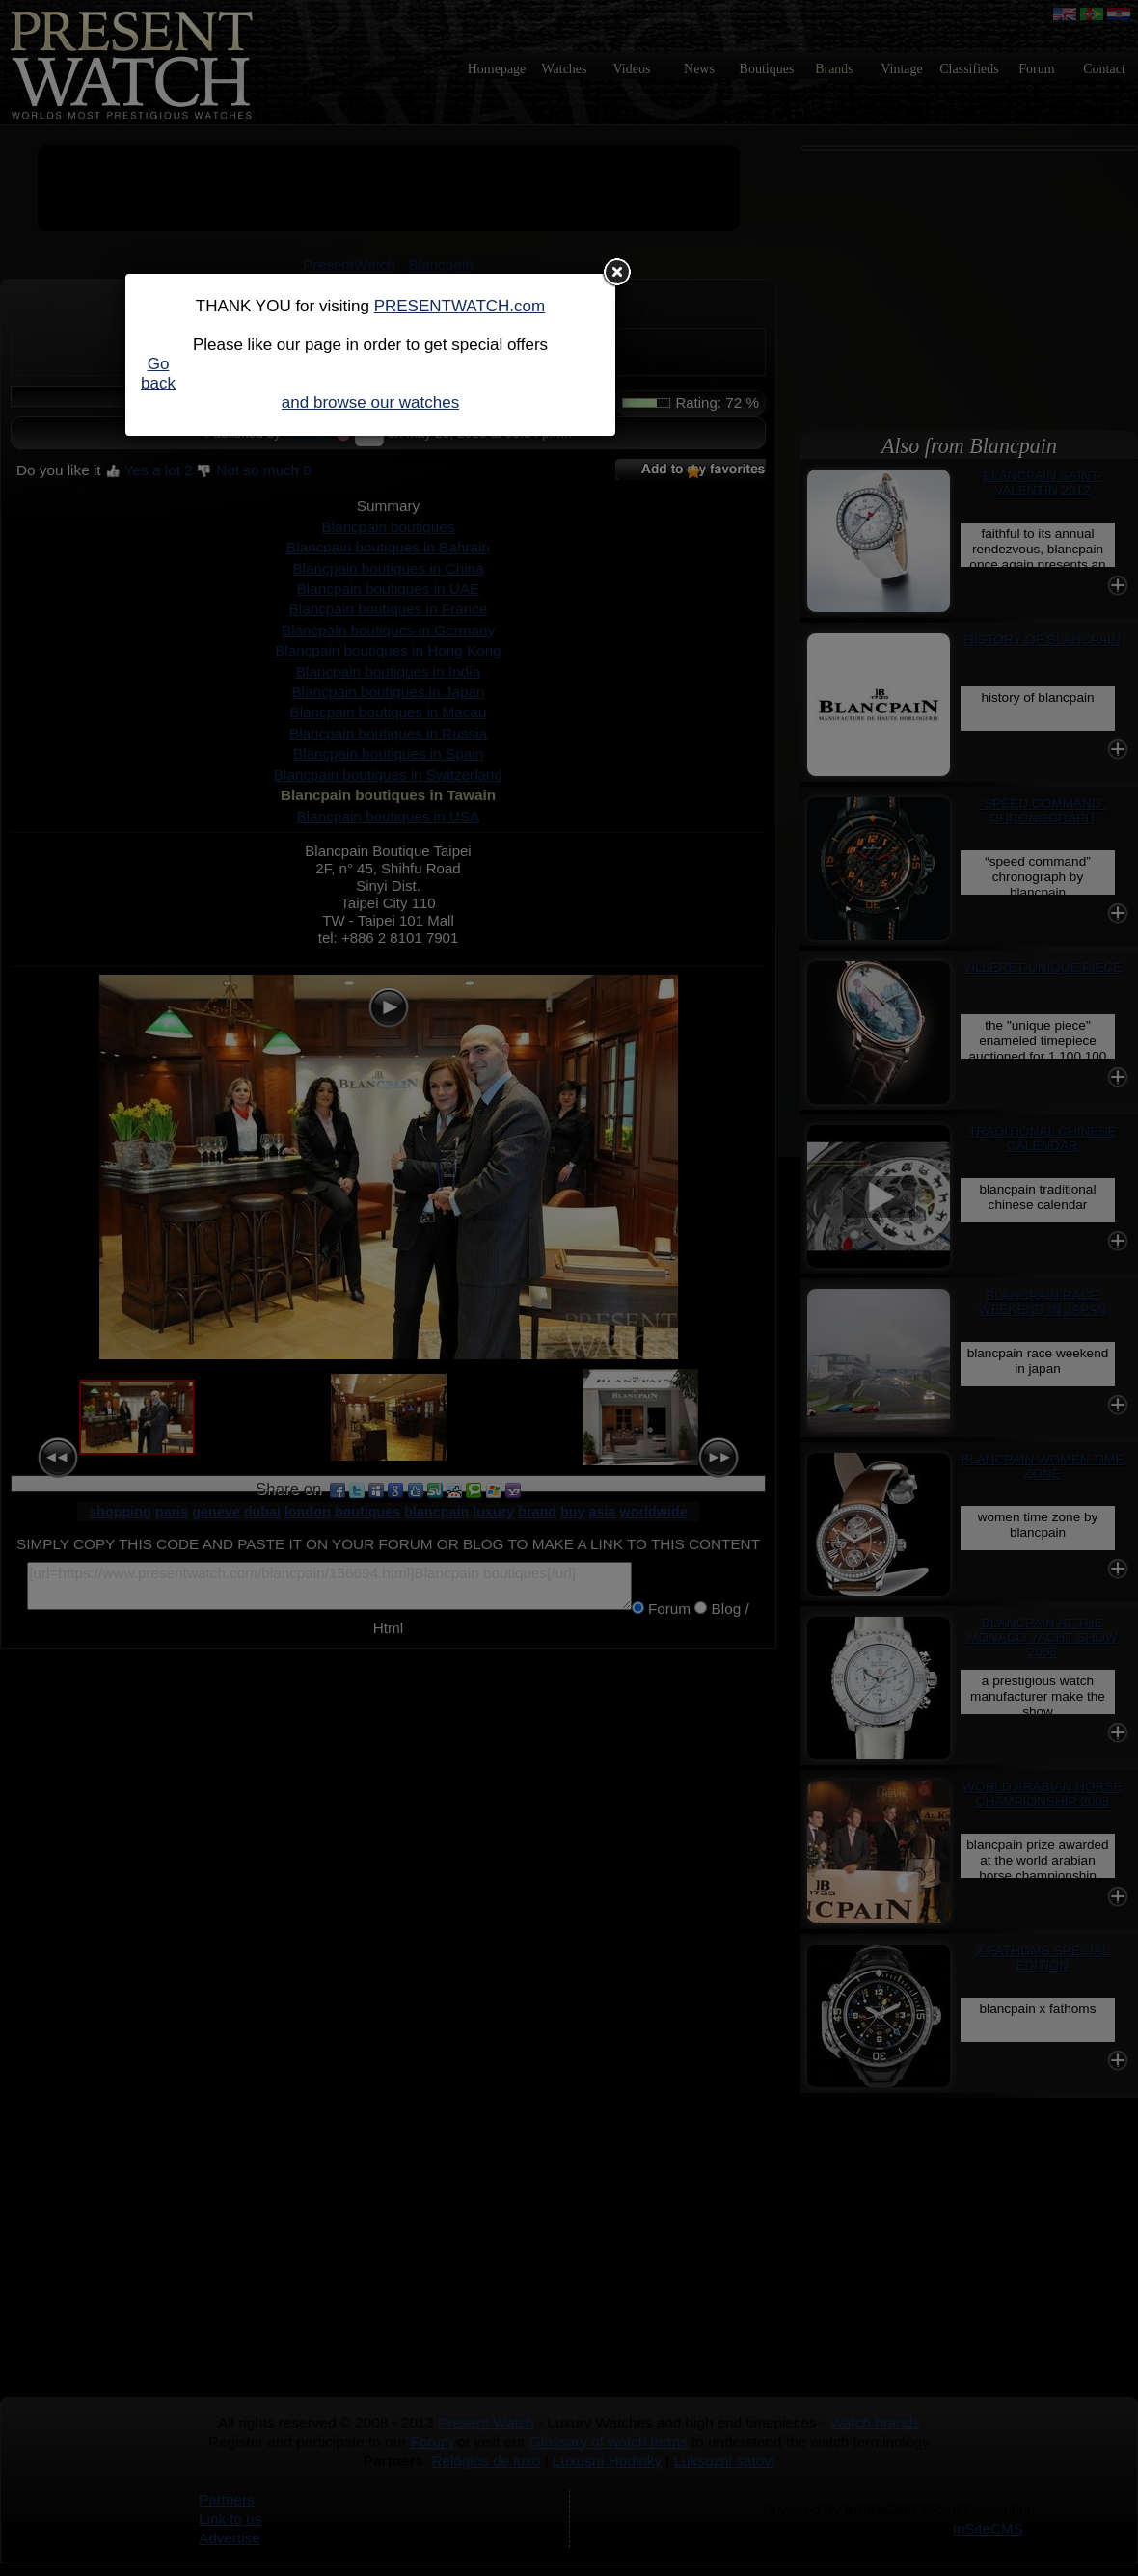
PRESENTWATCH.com (460, 306)
